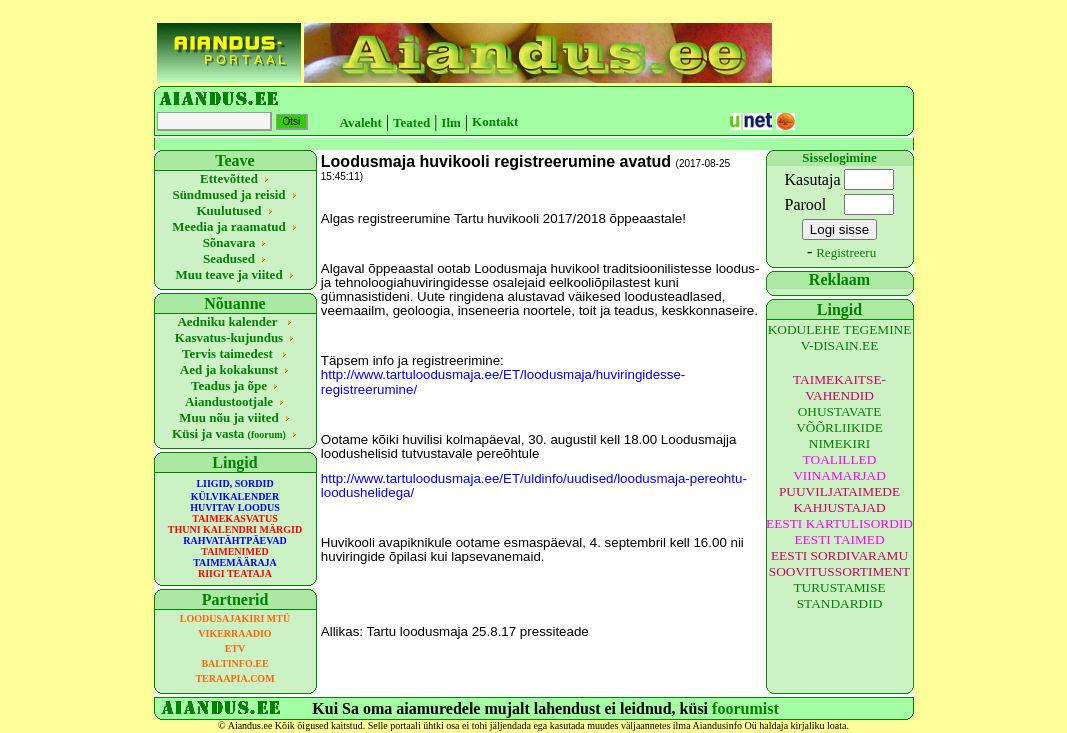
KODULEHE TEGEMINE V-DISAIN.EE (840, 337)
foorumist (745, 708)
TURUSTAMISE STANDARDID (839, 595)
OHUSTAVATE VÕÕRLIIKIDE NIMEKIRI (839, 427)
